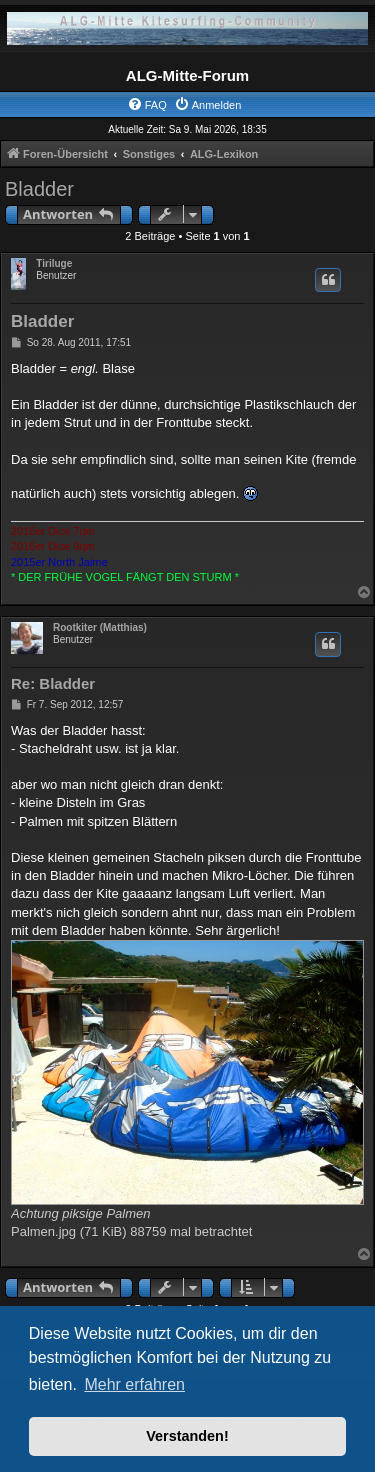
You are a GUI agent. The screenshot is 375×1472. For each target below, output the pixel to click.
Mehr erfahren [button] (134, 1384)
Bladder (39, 189)
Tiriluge (54, 263)
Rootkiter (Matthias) (100, 627)
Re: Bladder (53, 683)
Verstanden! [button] (187, 1436)
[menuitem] (147, 105)
